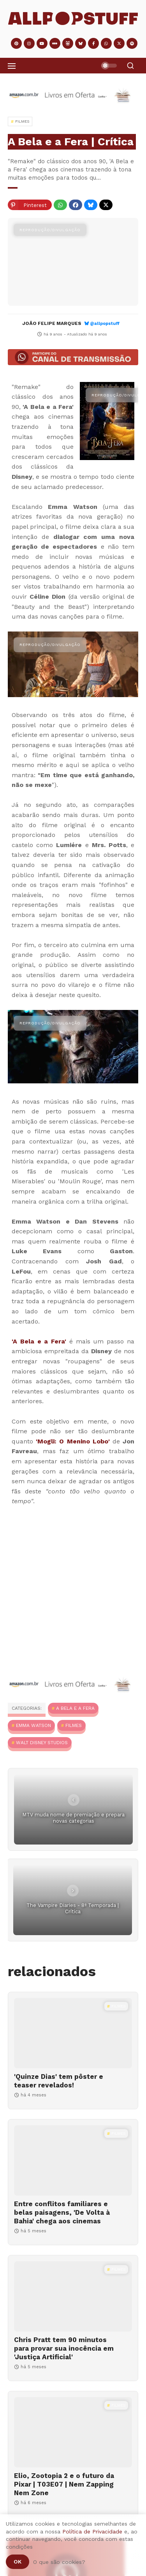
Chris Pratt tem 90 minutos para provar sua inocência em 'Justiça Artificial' (64, 2348)
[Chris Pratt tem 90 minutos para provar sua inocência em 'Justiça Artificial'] (73, 2296)
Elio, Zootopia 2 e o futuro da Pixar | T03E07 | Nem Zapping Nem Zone (64, 2484)
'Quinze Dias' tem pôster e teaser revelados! (58, 2081)
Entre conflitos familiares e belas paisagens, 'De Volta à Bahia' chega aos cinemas (62, 2212)
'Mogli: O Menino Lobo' (73, 1441)
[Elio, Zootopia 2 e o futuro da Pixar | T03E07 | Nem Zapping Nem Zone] (73, 2432)
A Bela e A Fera (75, 1708)
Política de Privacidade (92, 2531)
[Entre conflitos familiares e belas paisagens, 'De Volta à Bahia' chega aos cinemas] (73, 2160)
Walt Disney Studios (42, 1742)
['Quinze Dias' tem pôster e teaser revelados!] (73, 2033)
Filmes (73, 1725)
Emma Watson (33, 1725)
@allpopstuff (105, 323)
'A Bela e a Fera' (39, 1341)
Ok (17, 2561)
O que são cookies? (59, 2562)
